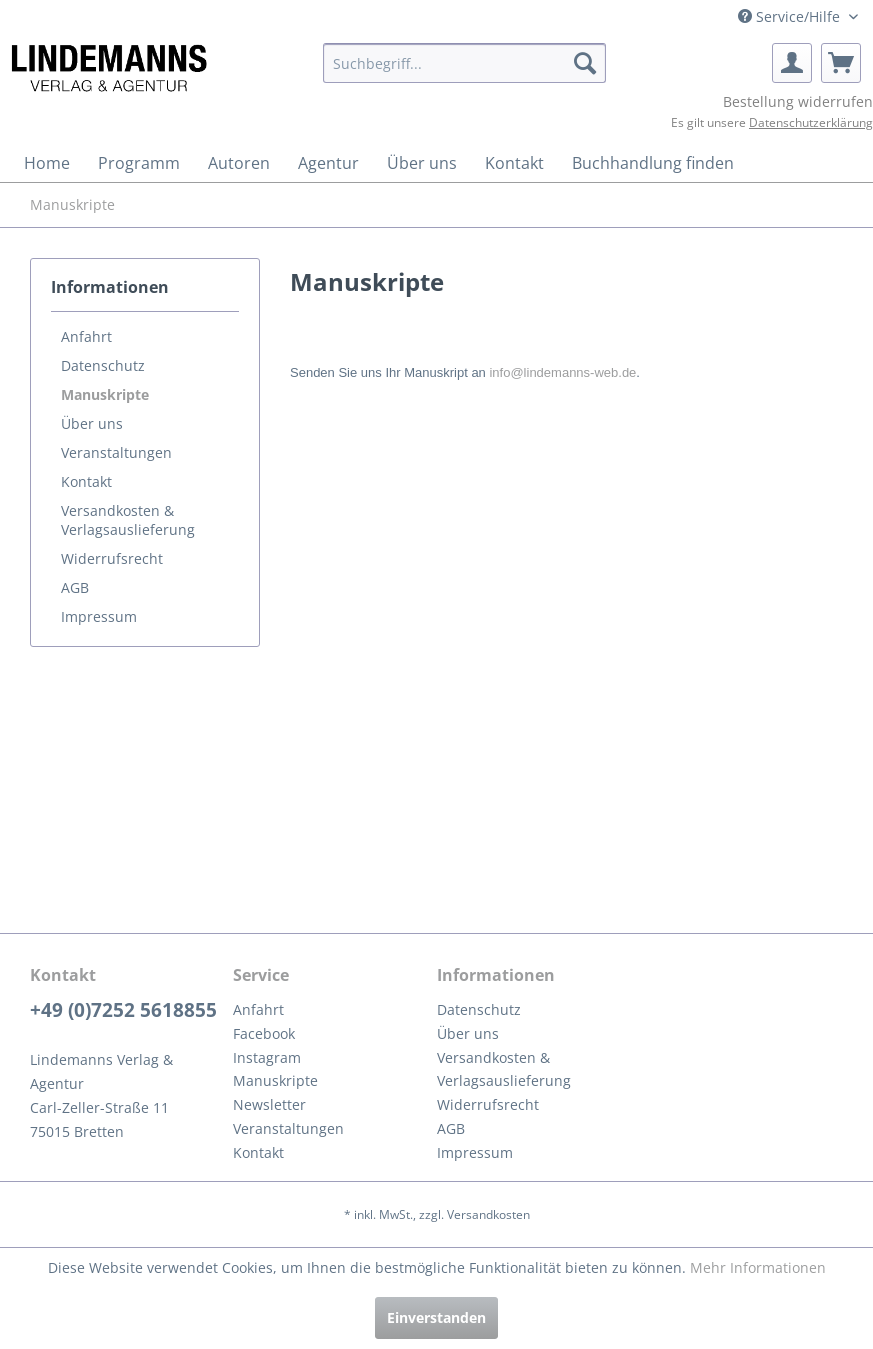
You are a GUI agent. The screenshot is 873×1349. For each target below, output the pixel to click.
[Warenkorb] (841, 63)
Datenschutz (103, 365)
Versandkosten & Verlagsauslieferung (128, 520)
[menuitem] (465, 63)
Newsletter (269, 1104)
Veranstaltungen (116, 452)
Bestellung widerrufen (798, 101)
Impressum (99, 616)
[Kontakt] (514, 163)
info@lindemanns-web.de (562, 372)
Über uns (92, 423)
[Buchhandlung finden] (653, 163)
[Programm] (139, 163)
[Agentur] (328, 163)
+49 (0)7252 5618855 (123, 1010)
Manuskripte (105, 394)
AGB (75, 587)
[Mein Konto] (792, 63)
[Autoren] (239, 163)
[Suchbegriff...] (465, 63)
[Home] (47, 163)
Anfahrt (86, 336)
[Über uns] (422, 163)
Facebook (264, 1033)
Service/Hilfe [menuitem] (791, 16)
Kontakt (86, 481)
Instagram (267, 1057)
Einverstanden (436, 1317)
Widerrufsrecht (112, 558)
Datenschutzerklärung (811, 122)
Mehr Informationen (758, 1267)
